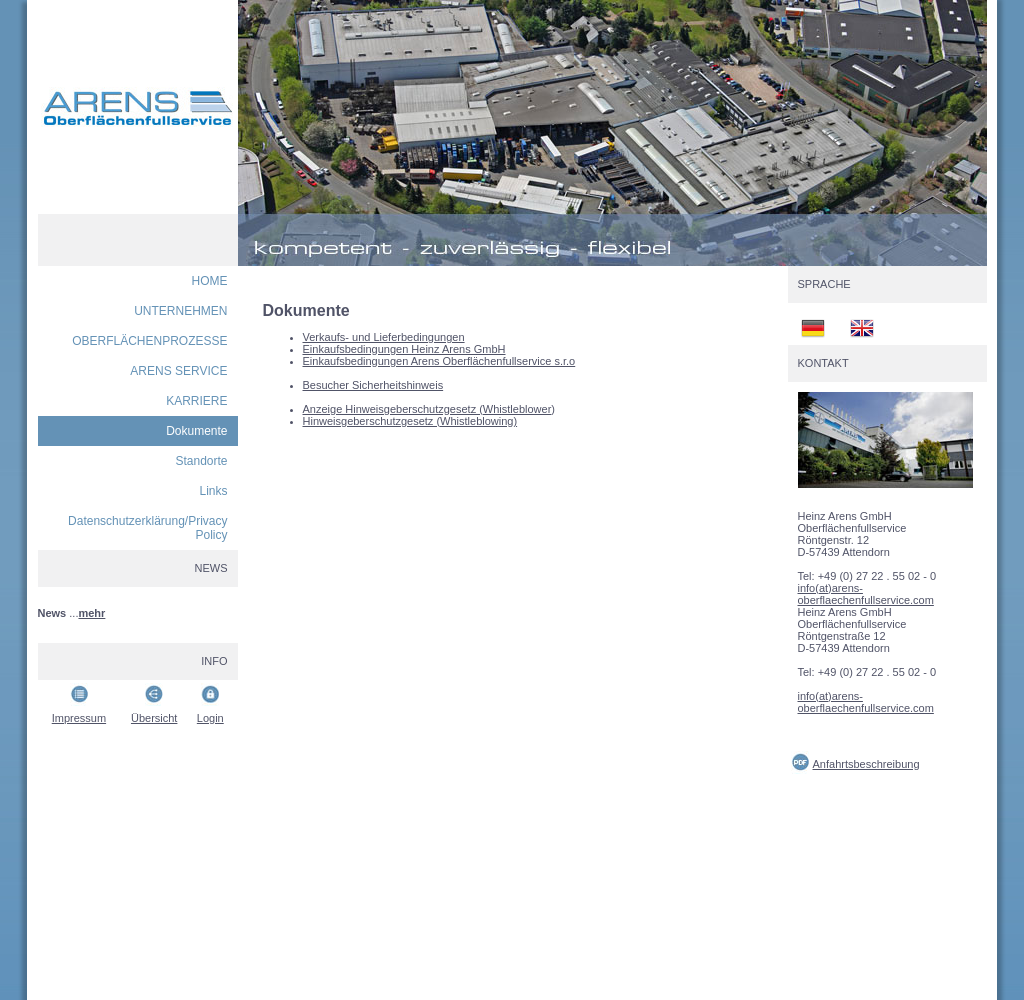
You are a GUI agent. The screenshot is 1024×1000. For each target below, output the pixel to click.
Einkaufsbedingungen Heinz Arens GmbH (404, 349)
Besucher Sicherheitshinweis (373, 385)
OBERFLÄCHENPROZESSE (149, 341)
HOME (210, 281)
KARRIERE (196, 401)
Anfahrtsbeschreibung (866, 764)
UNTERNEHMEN (180, 311)
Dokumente (196, 431)
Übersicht (154, 718)
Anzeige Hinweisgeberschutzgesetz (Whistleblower (427, 409)
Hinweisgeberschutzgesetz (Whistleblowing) (410, 421)
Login (210, 718)
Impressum (79, 718)
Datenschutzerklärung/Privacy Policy (147, 528)
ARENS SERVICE (178, 371)
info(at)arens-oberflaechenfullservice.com (866, 594)
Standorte (201, 461)
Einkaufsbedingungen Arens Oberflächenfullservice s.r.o (439, 361)
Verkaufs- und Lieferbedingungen (384, 337)
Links (213, 491)
